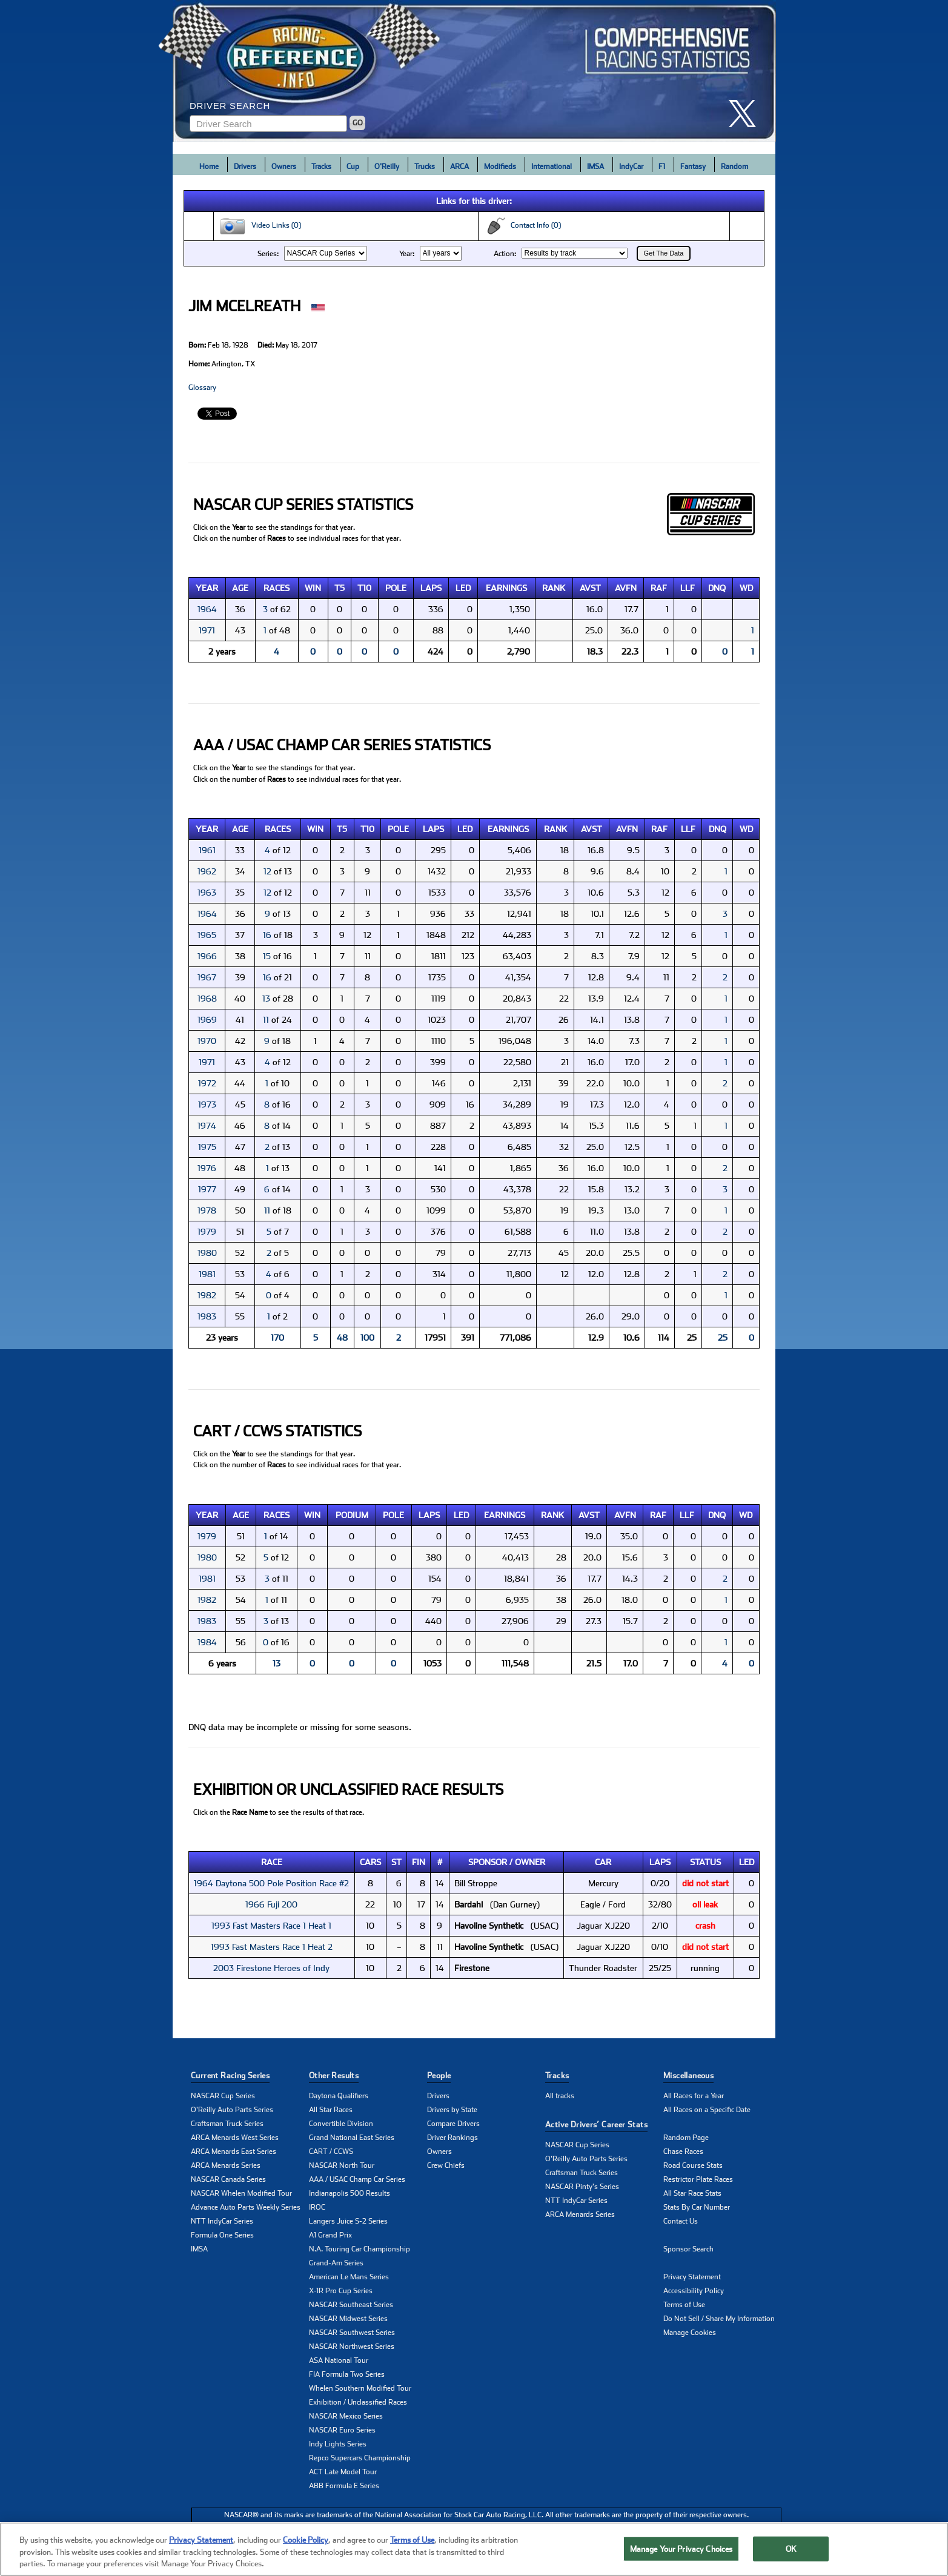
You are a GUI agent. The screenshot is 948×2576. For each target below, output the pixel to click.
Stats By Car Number (696, 2207)
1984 (207, 1642)
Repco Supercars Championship (360, 2458)
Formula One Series (222, 2235)
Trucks (424, 166)
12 (267, 871)
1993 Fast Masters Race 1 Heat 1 (271, 1925)
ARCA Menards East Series (233, 2151)
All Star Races (331, 2109)
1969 (207, 1020)
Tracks (321, 166)
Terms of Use (684, 2304)
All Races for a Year (693, 2096)
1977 (207, 1189)
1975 (207, 1147)
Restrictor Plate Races (698, 2179)
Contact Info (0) (522, 226)
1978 (206, 1210)
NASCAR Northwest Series (351, 2346)
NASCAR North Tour (341, 2165)
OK (791, 2548)
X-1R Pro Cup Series (341, 2291)
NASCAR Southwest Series (352, 2332)
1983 (206, 1316)
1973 (207, 1104)
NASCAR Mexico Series (346, 2416)
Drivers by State (452, 2109)
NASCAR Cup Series (223, 2096)
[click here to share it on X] (747, 113)
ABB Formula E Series (344, 2486)
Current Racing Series (230, 2075)
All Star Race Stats (692, 2193)
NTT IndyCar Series (222, 2221)
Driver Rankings (452, 2137)
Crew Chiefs (446, 2165)
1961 (207, 850)
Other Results (334, 2075)
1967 (206, 977)
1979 (206, 1232)
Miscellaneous (688, 2075)
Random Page (686, 2137)
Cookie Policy (305, 2540)
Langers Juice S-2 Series (348, 2221)
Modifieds (500, 166)
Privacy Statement (692, 2277)
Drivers (245, 166)
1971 (207, 630)
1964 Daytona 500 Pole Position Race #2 (271, 1883)
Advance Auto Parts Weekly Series (245, 2207)
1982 (206, 1295)
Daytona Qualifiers (338, 2096)
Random (734, 166)
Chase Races (683, 2151)
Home (209, 166)
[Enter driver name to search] (268, 123)
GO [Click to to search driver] (358, 123)
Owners (283, 166)
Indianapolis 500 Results (349, 2193)
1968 (207, 998)
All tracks (559, 2096)
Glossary (202, 387)
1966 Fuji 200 (271, 1904)
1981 (207, 1274)
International (551, 166)
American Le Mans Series (349, 2277)
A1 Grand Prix (330, 2235)
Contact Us (680, 2221)
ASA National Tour (338, 2360)
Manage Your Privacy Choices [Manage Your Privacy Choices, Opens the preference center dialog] (681, 2548)
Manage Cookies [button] (689, 2332)
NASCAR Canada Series (228, 2179)
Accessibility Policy (693, 2291)
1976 (206, 1168)
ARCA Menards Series (225, 2165)
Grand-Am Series (336, 2263)
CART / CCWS (331, 2151)
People (439, 2075)
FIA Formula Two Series (347, 2374)
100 (367, 1337)
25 (723, 1337)
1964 (207, 609)
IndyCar (631, 166)
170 (277, 1337)
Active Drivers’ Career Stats (596, 2124)
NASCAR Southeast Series (351, 2304)
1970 (206, 1041)
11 (266, 1020)
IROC (317, 2207)
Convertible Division (341, 2123)
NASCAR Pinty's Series (582, 2186)
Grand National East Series (351, 2137)
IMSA (595, 166)
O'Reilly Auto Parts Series (232, 2109)
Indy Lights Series (337, 2444)
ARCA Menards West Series (235, 2137)
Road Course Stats (693, 2165)
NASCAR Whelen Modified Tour (241, 2193)
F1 (661, 166)
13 (266, 998)
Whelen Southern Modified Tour (360, 2388)
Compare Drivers (453, 2123)
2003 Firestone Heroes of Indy (271, 1968)
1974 (206, 1126)
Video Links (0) (260, 226)
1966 (207, 956)
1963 (206, 892)
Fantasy (693, 166)
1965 (206, 935)
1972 (207, 1083)
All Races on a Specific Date (707, 2109)
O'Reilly (386, 166)
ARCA (459, 166)
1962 (206, 871)
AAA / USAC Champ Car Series (357, 2179)
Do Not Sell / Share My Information (719, 2318)
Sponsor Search (688, 2249)
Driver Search (230, 106)
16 (267, 935)
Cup (352, 166)
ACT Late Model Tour (343, 2472)
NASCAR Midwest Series (348, 2318)
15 (267, 956)
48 (342, 1337)
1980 (207, 1253)
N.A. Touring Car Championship (359, 2249)
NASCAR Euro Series (342, 2430)
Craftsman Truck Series (227, 2123)
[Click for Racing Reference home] (474, 71)
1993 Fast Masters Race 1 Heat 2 (272, 1947)
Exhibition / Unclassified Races (358, 2402)
